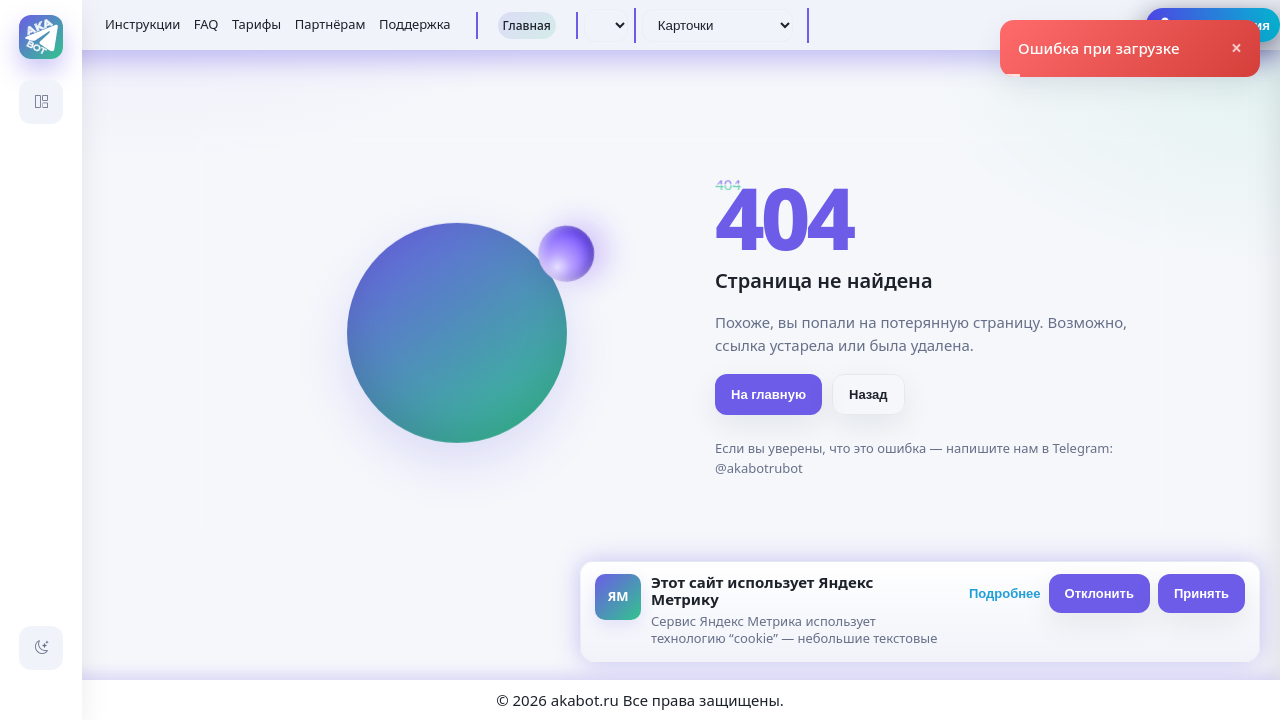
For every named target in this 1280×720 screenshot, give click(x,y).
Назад (868, 394)
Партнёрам (330, 24)
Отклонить (1099, 593)
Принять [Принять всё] (1201, 593)
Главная (527, 25)
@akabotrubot (759, 468)
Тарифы (256, 24)
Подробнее (1005, 593)
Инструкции (142, 24)
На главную (768, 394)
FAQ (206, 24)
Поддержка (415, 24)
